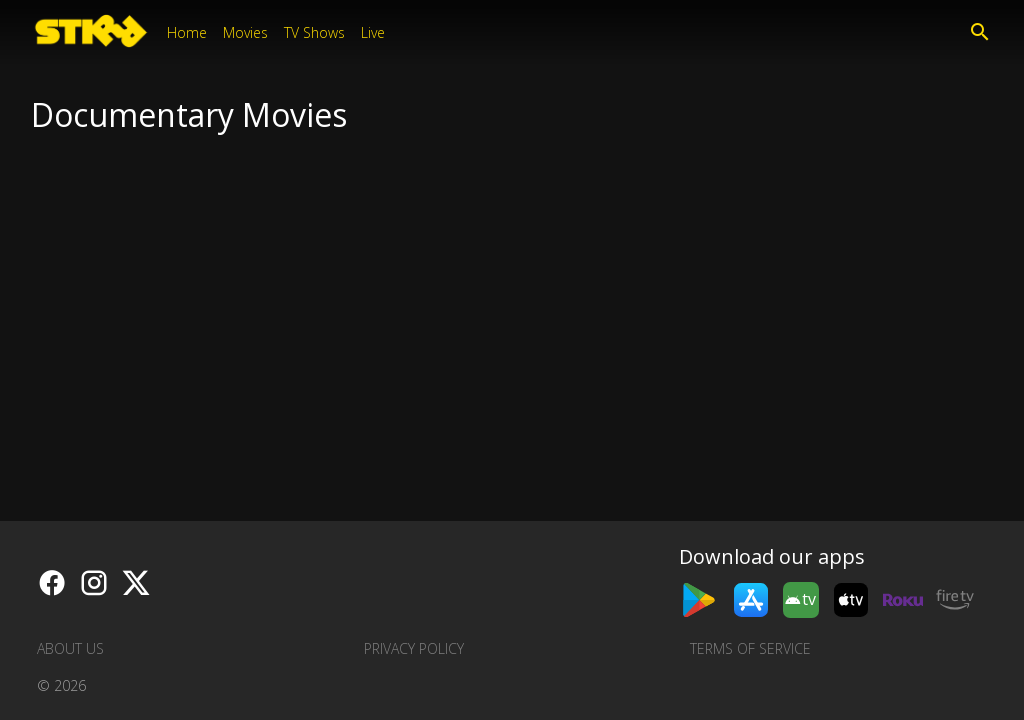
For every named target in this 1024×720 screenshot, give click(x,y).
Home (187, 32)
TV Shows (314, 32)
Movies (245, 32)
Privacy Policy (414, 648)
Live (373, 32)
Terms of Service (750, 648)
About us (70, 648)
